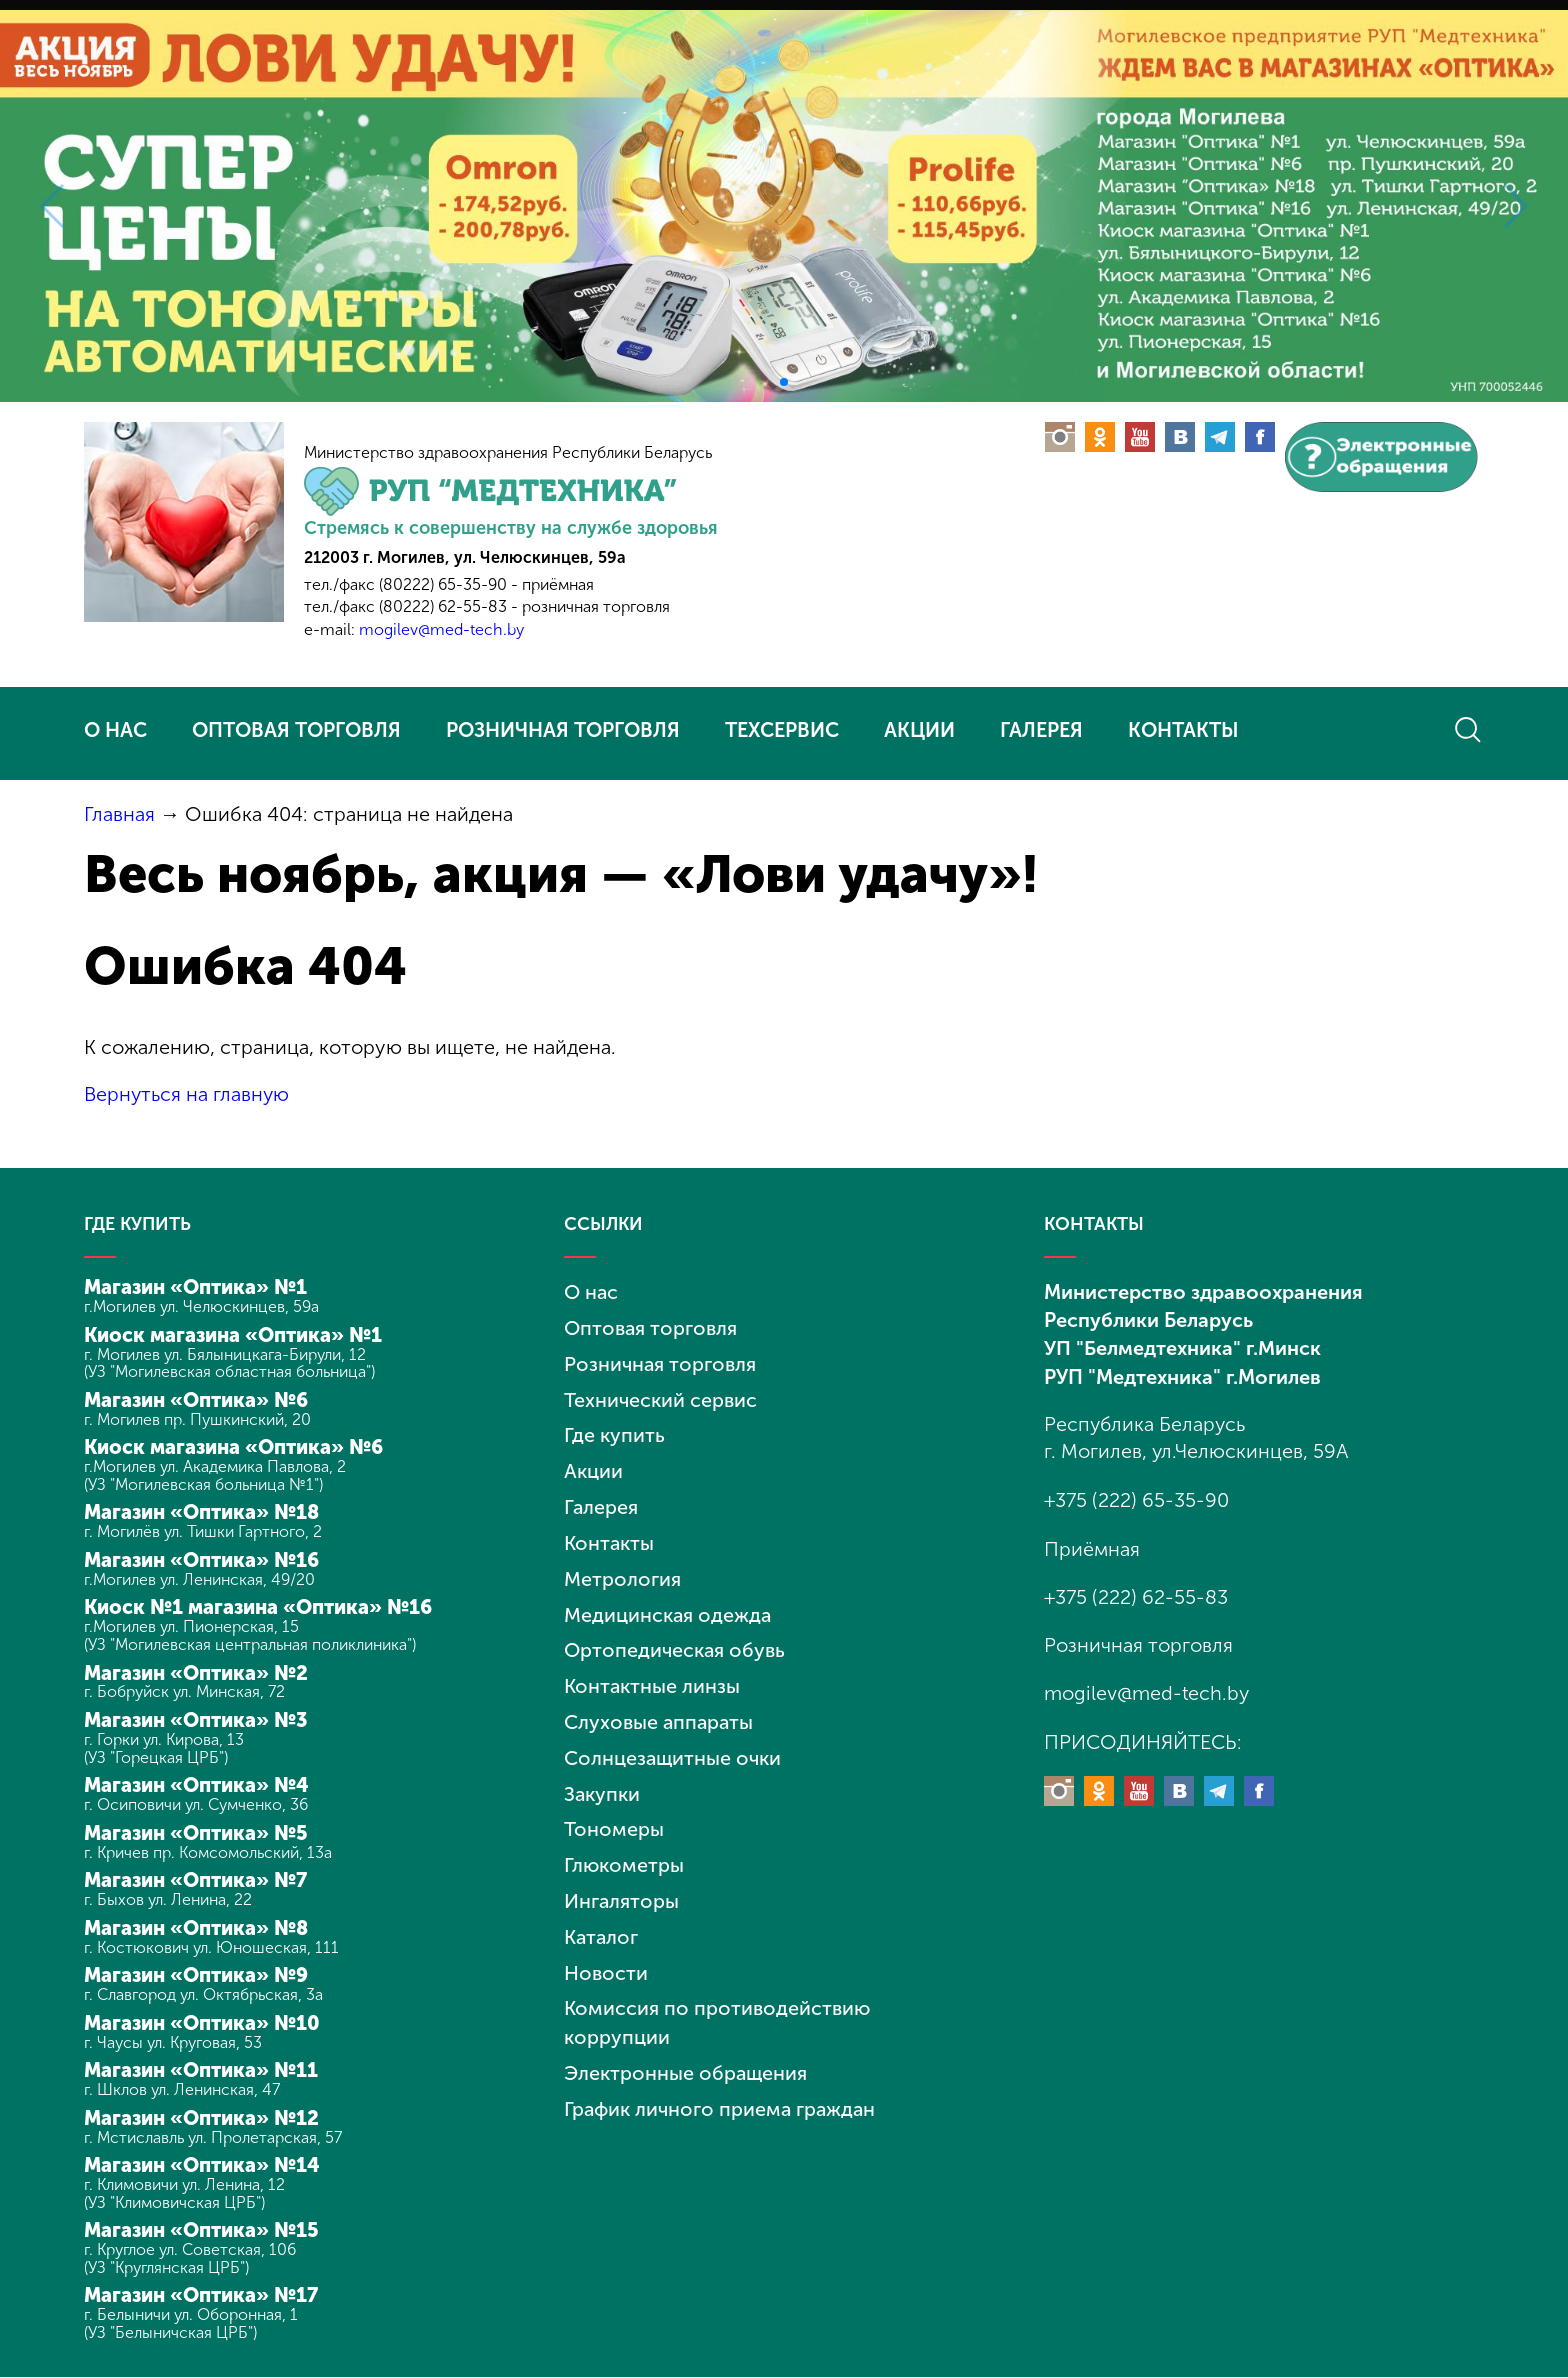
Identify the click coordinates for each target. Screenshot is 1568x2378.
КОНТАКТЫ (1183, 730)
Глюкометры (624, 1851)
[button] (784, 382)
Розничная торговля (660, 1361)
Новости (606, 1956)
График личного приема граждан (722, 2089)
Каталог (602, 1921)
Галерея (601, 1501)
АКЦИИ (919, 730)
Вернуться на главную (187, 1093)
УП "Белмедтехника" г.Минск (1182, 1347)
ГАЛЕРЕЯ (1041, 730)
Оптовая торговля (651, 1326)
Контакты (609, 1536)
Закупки (602, 1781)
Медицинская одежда (668, 1606)
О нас (591, 1291)
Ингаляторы (622, 1886)
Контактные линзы (652, 1676)
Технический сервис (660, 1396)
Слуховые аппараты (660, 1711)
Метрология (622, 1571)
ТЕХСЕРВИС (782, 730)
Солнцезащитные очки (673, 1746)
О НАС (115, 730)
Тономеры (614, 1816)
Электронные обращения (686, 2054)
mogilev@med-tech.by (441, 629)
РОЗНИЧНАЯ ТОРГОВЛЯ (563, 730)
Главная (119, 814)
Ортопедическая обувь (675, 1641)
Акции (593, 1466)
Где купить (614, 1431)
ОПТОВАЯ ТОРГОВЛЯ (296, 730)
